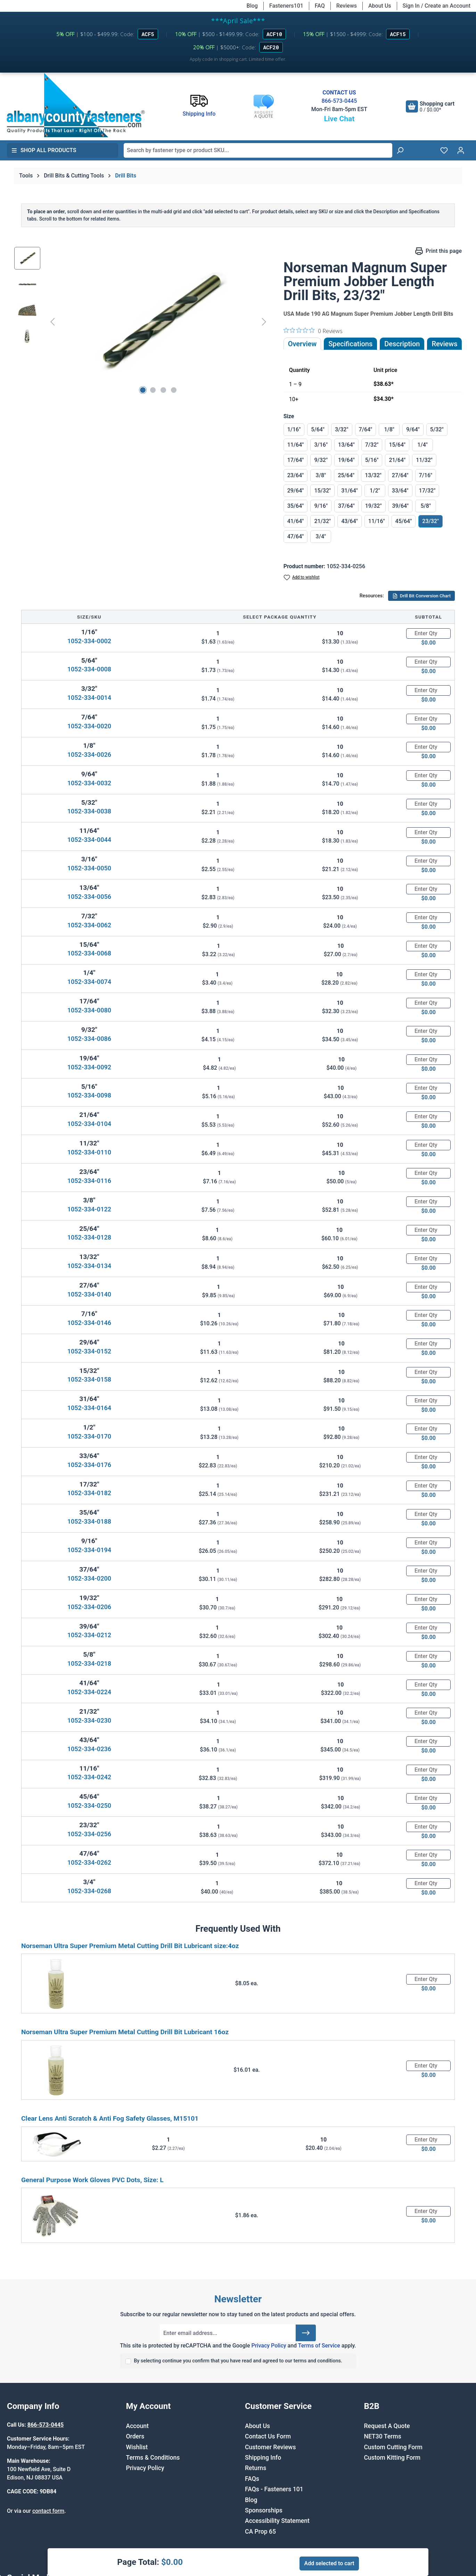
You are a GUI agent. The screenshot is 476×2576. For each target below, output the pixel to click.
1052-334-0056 (89, 896)
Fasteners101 (286, 5)
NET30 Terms (382, 2436)
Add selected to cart (329, 2563)
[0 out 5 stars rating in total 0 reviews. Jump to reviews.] (313, 330)
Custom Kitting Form (392, 2457)
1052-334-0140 (89, 1294)
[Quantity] (428, 633)
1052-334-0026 (89, 754)
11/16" (376, 521)
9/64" (413, 429)
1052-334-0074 (89, 981)
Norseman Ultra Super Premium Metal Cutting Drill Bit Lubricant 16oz (125, 2032)
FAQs (252, 2478)
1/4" (422, 444)
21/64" (397, 460)
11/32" (424, 460)
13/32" (373, 475)
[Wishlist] (444, 150)
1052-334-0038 (89, 811)
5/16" (372, 460)
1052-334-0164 (89, 1407)
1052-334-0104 (89, 1123)
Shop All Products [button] (43, 150)
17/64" (295, 460)
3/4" (321, 536)
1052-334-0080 (89, 1010)
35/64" (295, 506)
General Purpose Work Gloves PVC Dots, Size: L (92, 2180)
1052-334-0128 (89, 1237)
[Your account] (460, 150)
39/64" (400, 506)
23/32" (430, 521)
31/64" (349, 490)
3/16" (321, 444)
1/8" (389, 429)
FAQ (320, 5)
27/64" (400, 475)
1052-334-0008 (89, 669)
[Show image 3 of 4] (163, 390)
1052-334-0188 (89, 1521)
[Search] (400, 150)
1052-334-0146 (89, 1322)
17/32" (427, 490)
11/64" (295, 444)
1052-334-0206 (89, 1606)
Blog (252, 5)
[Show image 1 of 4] (143, 390)
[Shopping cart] (430, 106)
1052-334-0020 (89, 726)
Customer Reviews (270, 2447)
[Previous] (52, 321)
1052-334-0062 (89, 925)
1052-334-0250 (89, 1805)
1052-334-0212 (89, 1635)
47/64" (295, 536)
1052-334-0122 (89, 1209)
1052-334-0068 (89, 953)
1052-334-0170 (89, 1436)
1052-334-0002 (89, 641)
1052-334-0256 (89, 1834)
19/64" (346, 460)
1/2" (375, 490)
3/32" (341, 429)
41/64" (295, 521)
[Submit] (305, 2333)
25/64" (346, 475)
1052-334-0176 (89, 1464)
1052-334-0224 (89, 1692)
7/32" (372, 444)
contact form (48, 2511)
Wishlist (137, 2447)
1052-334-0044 (89, 839)
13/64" (346, 444)
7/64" (365, 429)
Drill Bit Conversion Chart (421, 596)
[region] (142, 321)
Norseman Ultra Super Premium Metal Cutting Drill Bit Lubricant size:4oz (130, 1946)
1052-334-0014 (89, 697)
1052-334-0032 (89, 783)
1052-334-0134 (89, 1265)
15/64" (397, 444)
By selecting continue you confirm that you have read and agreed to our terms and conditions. (238, 2361)
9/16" (321, 506)
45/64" (403, 521)
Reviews (346, 5)
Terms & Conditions (153, 2457)
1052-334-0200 (89, 1578)
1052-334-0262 (89, 1862)
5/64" (318, 429)
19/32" (373, 506)
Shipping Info (263, 2457)
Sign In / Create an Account (436, 5)
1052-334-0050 (89, 868)
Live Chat (339, 119)
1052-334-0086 (89, 1038)
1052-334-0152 (89, 1351)
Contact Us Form (268, 2436)
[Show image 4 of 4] (174, 390)
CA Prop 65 (260, 2531)
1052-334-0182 (89, 1493)
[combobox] (258, 150)
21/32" (322, 521)
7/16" (426, 475)
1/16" (294, 429)
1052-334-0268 (89, 1891)
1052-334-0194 (89, 1550)
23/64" (295, 475)
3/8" (321, 475)
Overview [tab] (302, 344)
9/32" (321, 460)
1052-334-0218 (89, 1663)
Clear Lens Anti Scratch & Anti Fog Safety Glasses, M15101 (109, 2118)
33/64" (400, 490)
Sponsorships (263, 2510)
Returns (255, 2468)
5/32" (437, 429)
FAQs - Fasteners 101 (274, 2489)
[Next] (264, 321)
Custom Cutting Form (393, 2447)
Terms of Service (319, 2345)
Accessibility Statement (277, 2520)
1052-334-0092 (89, 1067)
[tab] (402, 344)
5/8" (425, 506)
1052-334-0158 (89, 1379)
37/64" (346, 506)
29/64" (295, 490)
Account (137, 2425)
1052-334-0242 (89, 1777)
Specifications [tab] (350, 344)
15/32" (322, 490)
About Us (379, 5)
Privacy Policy (268, 2345)
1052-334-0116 (89, 1180)
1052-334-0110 (89, 1152)
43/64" (349, 521)
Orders (135, 2436)
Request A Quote (387, 2425)
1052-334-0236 (89, 1749)
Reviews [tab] (444, 344)
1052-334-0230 (89, 1720)
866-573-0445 (339, 101)
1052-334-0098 (89, 1095)
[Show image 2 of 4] (153, 390)
